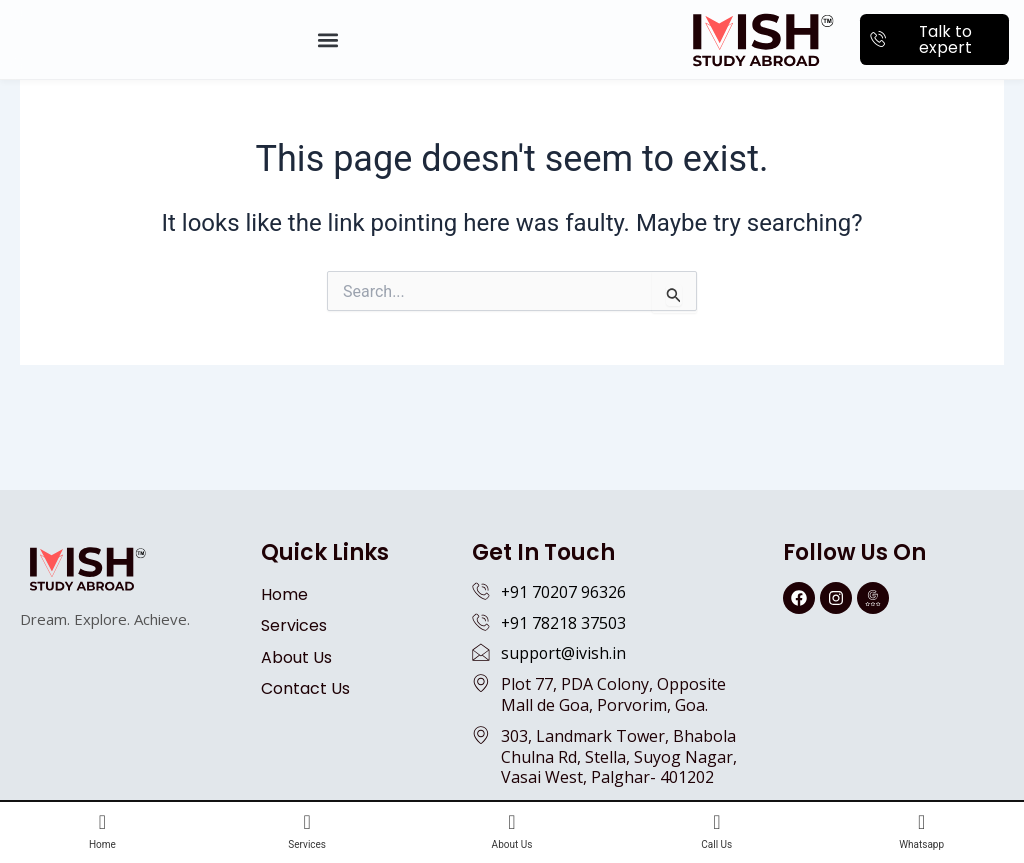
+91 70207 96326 (564, 592)
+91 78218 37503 (564, 623)
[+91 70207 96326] (481, 591)
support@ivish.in (564, 653)
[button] (327, 39)
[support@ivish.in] (481, 652)
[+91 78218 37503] (481, 622)
